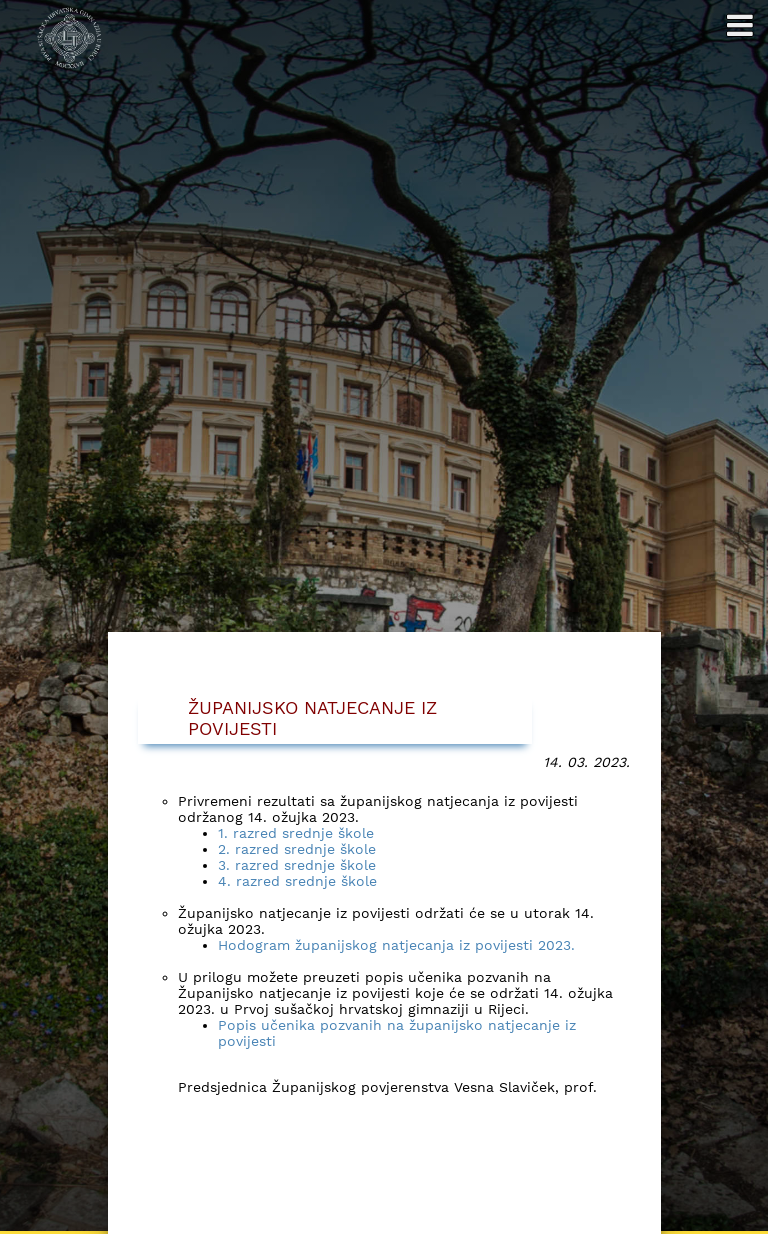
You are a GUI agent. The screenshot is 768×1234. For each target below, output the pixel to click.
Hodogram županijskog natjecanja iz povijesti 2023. (396, 946)
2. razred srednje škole (297, 850)
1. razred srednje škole (296, 834)
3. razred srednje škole (297, 866)
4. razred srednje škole (297, 882)
